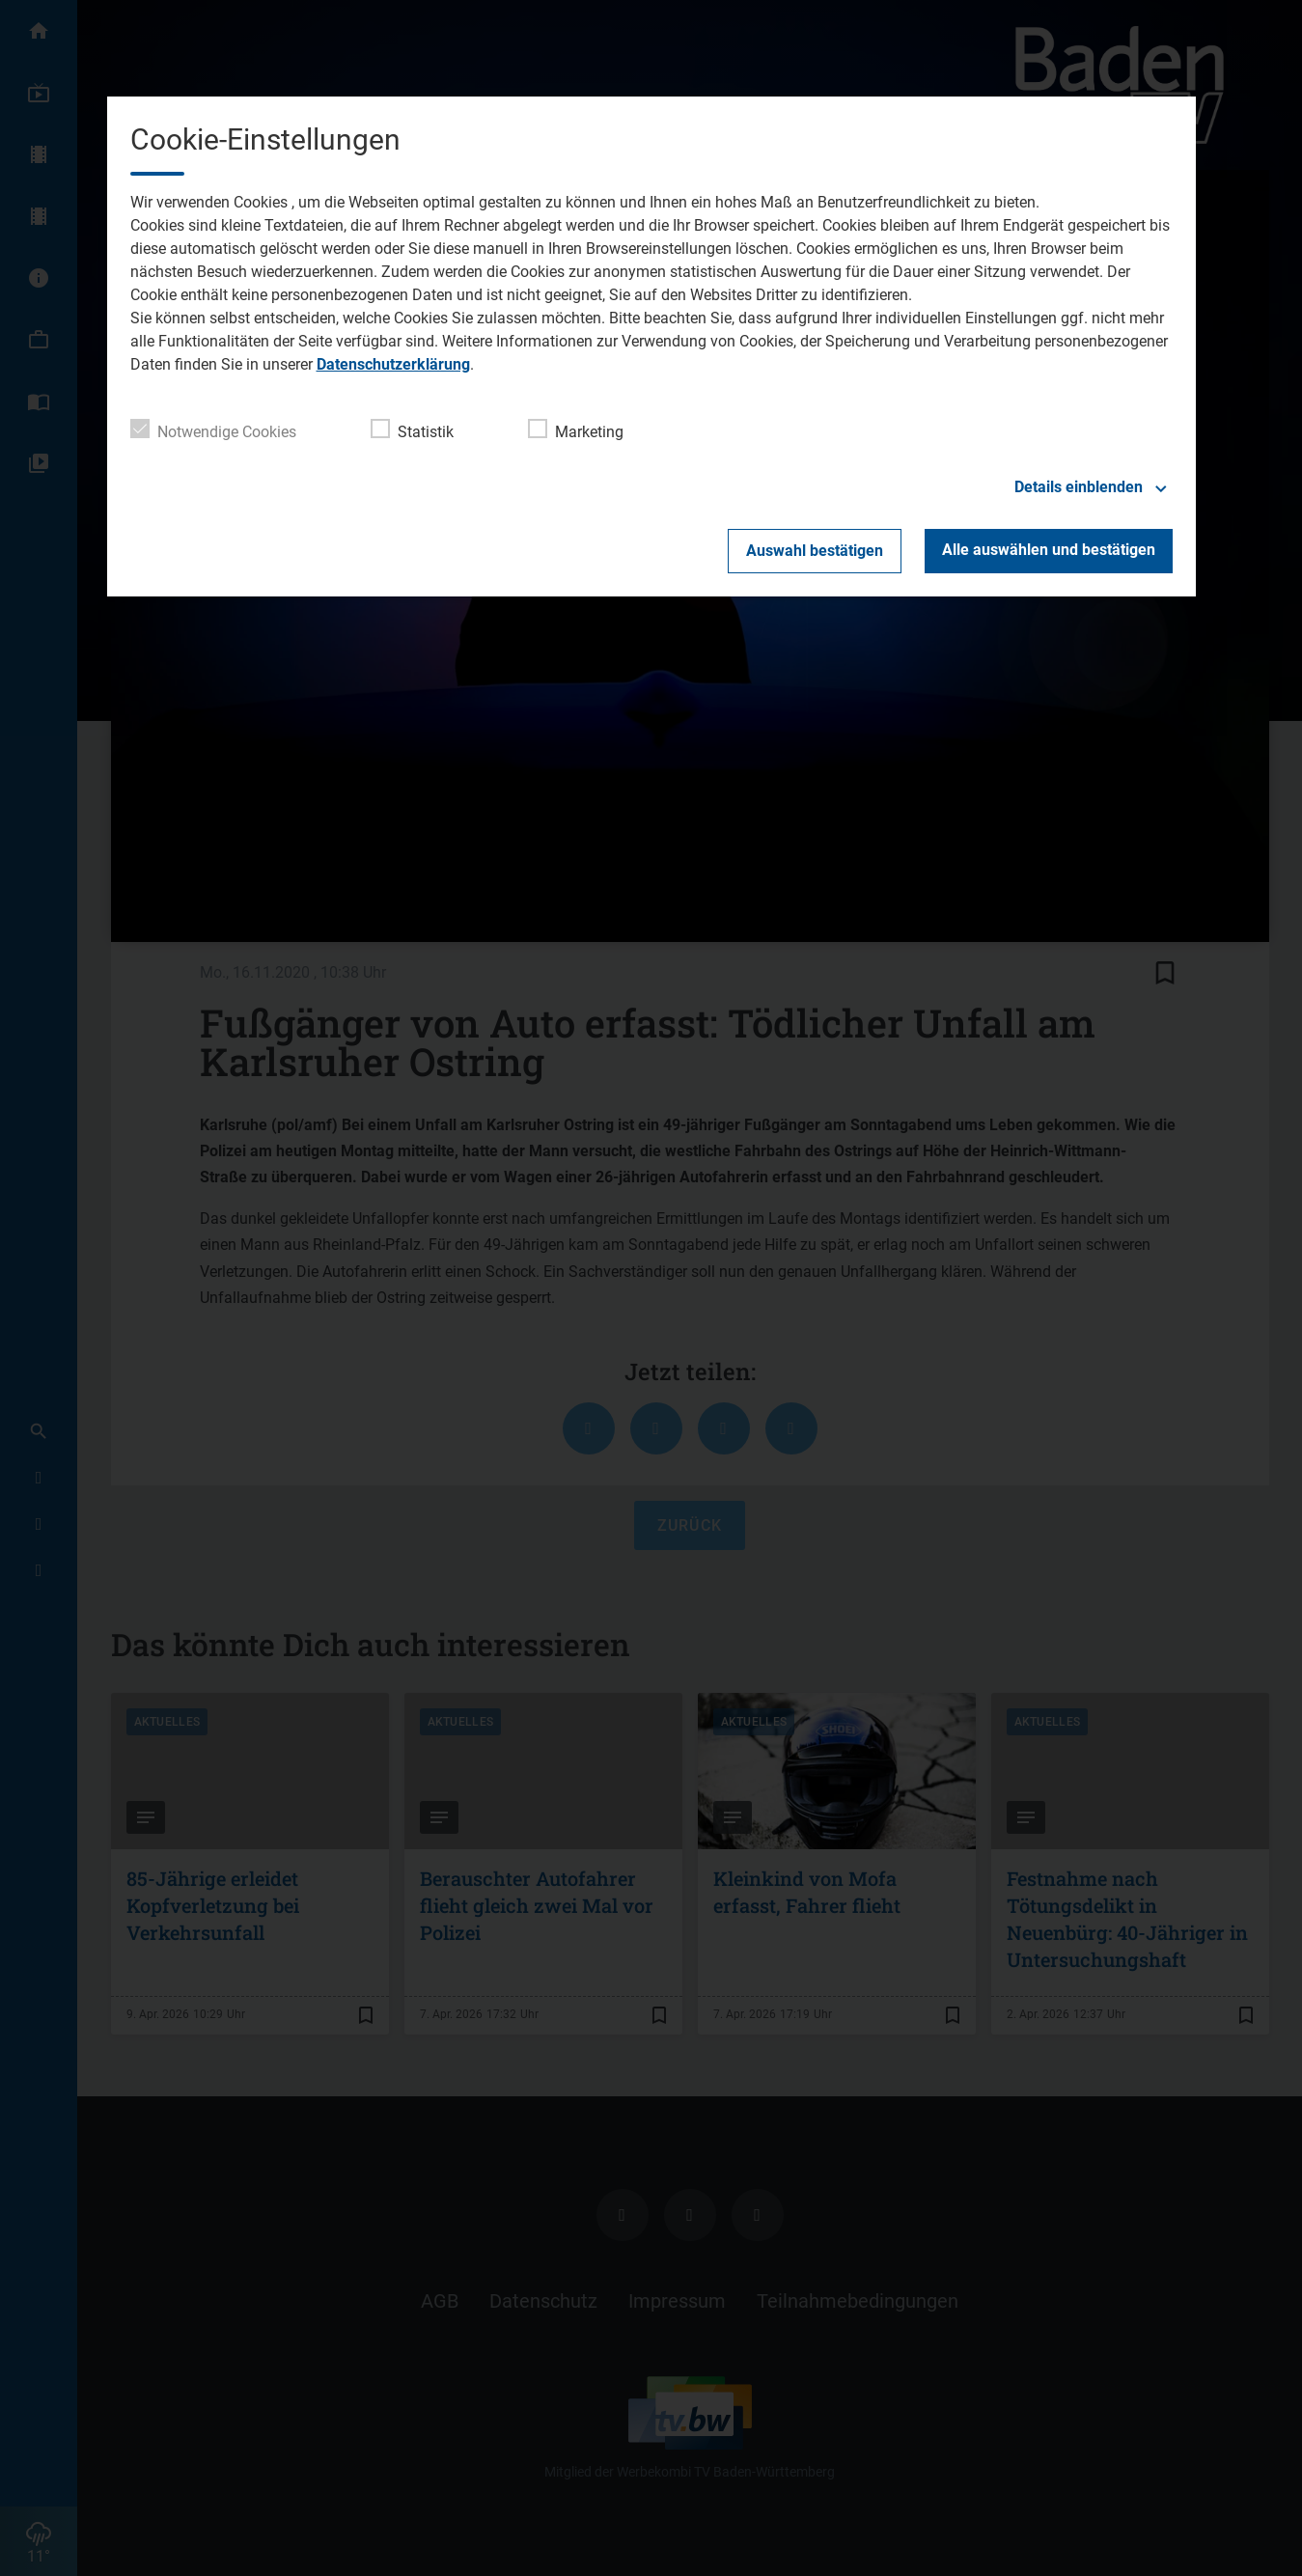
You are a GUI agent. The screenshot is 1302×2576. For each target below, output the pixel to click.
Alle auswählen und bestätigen (1048, 549)
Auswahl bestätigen (814, 550)
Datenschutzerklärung (393, 364)
